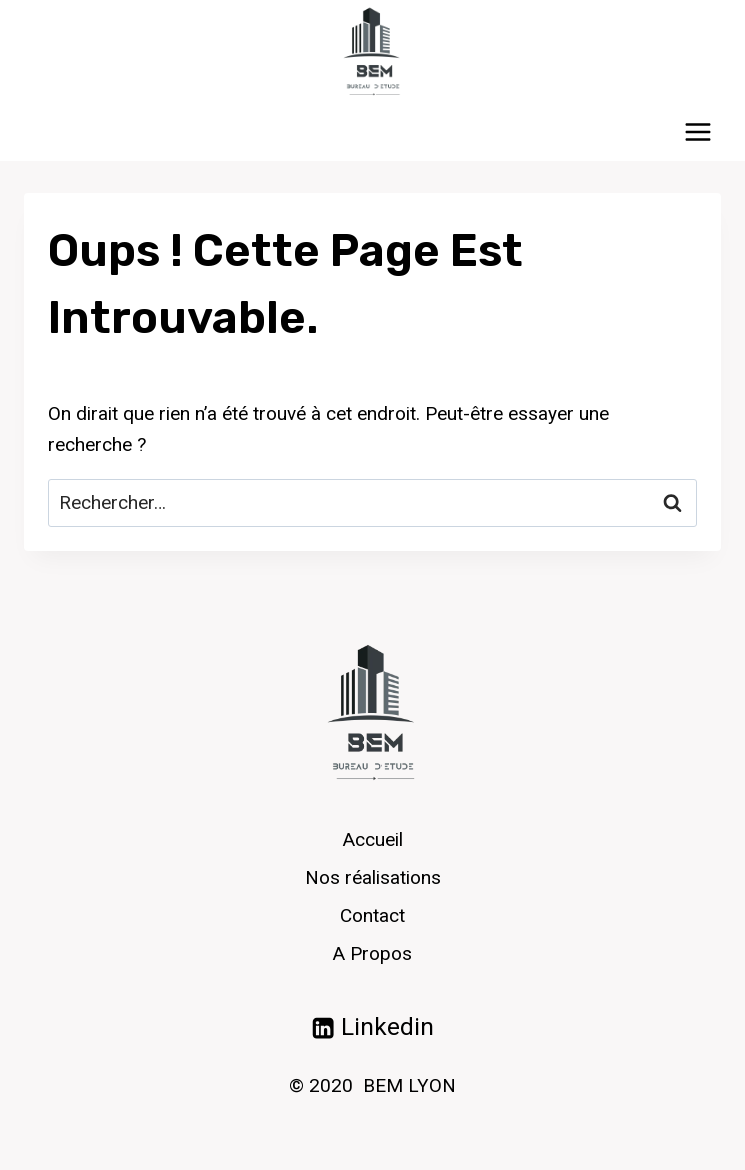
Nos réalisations (373, 877)
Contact (372, 915)
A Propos (372, 953)
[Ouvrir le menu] (697, 131)
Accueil (373, 839)
